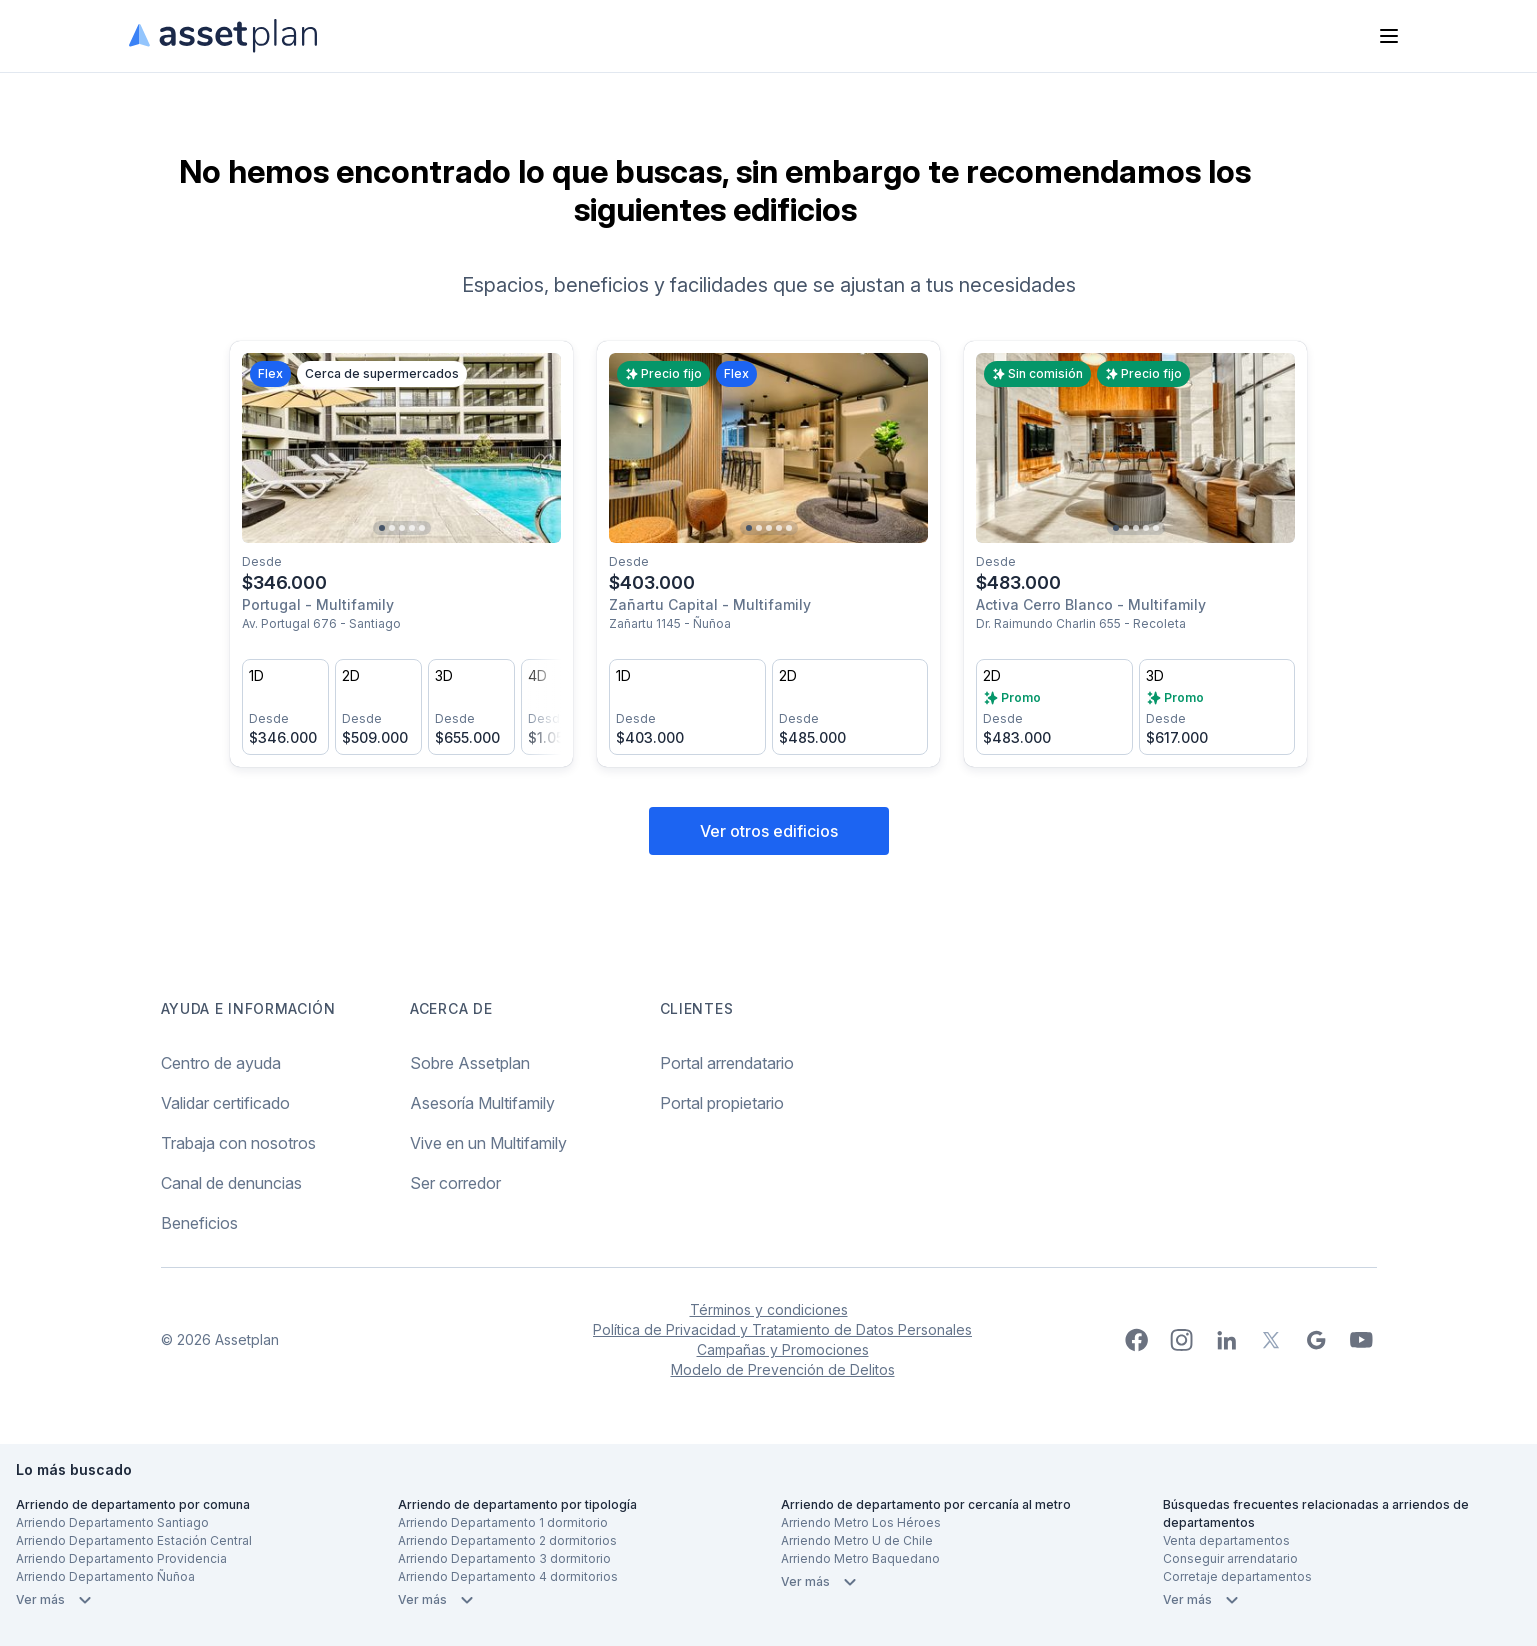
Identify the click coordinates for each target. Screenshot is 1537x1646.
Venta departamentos (1226, 1540)
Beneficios (199, 1223)
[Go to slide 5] (422, 528)
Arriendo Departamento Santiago (112, 1522)
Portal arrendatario (727, 1063)
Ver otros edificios (769, 831)
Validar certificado (225, 1103)
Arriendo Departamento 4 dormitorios (508, 1576)
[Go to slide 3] (402, 528)
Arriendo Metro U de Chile (857, 1540)
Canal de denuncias (231, 1183)
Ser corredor (455, 1183)
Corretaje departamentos (1237, 1576)
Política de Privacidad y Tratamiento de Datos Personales (782, 1329)
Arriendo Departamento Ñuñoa (105, 1576)
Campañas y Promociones (783, 1349)
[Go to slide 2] (392, 528)
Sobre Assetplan (470, 1063)
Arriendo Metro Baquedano (860, 1558)
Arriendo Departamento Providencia (121, 1558)
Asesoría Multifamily (482, 1103)
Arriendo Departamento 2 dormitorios (507, 1540)
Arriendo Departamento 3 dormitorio (504, 1558)
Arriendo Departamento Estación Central (134, 1540)
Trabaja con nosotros (238, 1143)
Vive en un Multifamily (488, 1143)
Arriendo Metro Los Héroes (861, 1522)
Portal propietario (722, 1103)
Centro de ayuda (221, 1063)
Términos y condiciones (769, 1309)
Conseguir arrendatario (1230, 1558)
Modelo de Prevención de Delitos (783, 1369)
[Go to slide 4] (412, 528)
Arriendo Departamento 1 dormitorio (503, 1522)
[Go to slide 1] (382, 528)
